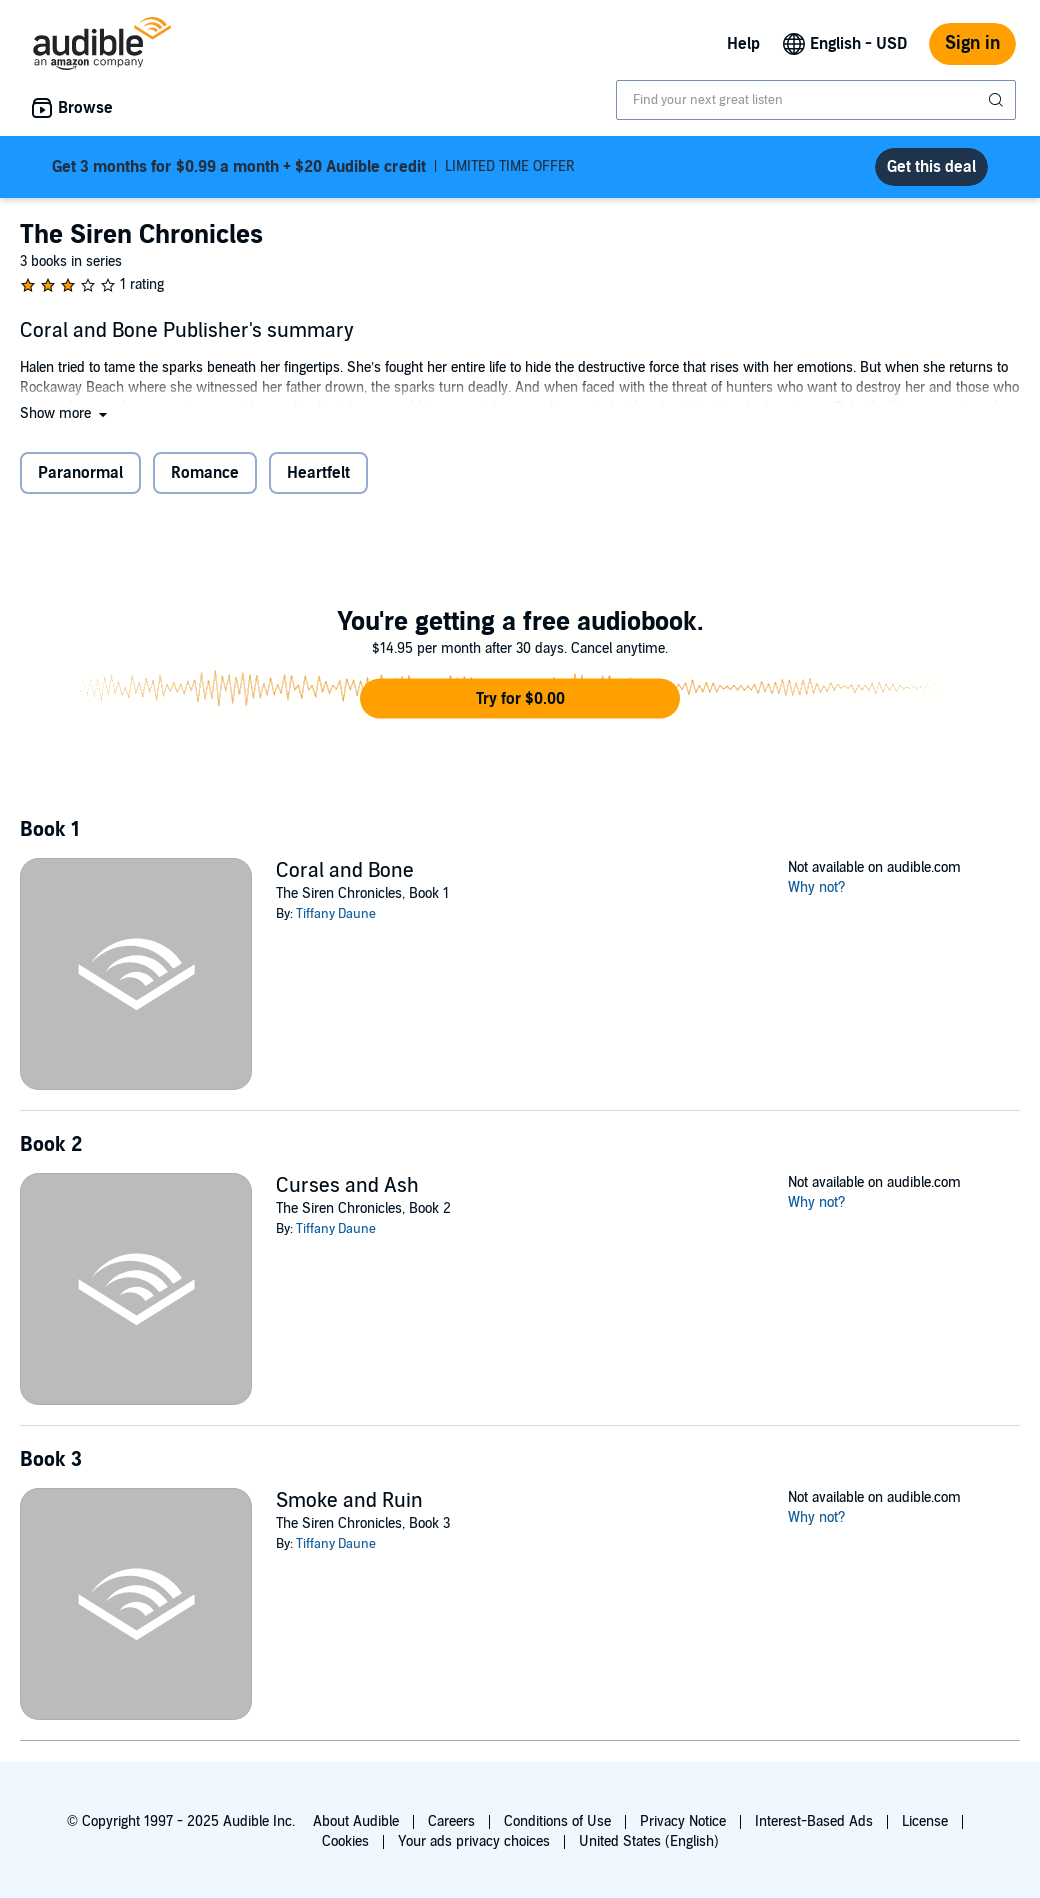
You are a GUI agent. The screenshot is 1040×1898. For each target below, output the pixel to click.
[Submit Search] (998, 100)
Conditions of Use (557, 1821)
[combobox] (816, 100)
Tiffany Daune (336, 914)
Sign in (972, 43)
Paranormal (80, 473)
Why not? (817, 887)
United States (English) (649, 1841)
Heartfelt (318, 473)
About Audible (356, 1821)
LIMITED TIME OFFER (313, 167)
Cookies (345, 1841)
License (925, 1821)
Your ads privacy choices (474, 1841)
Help (743, 44)
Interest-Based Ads (814, 1821)
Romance (205, 473)
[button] (65, 413)
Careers (451, 1821)
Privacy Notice (683, 1821)
